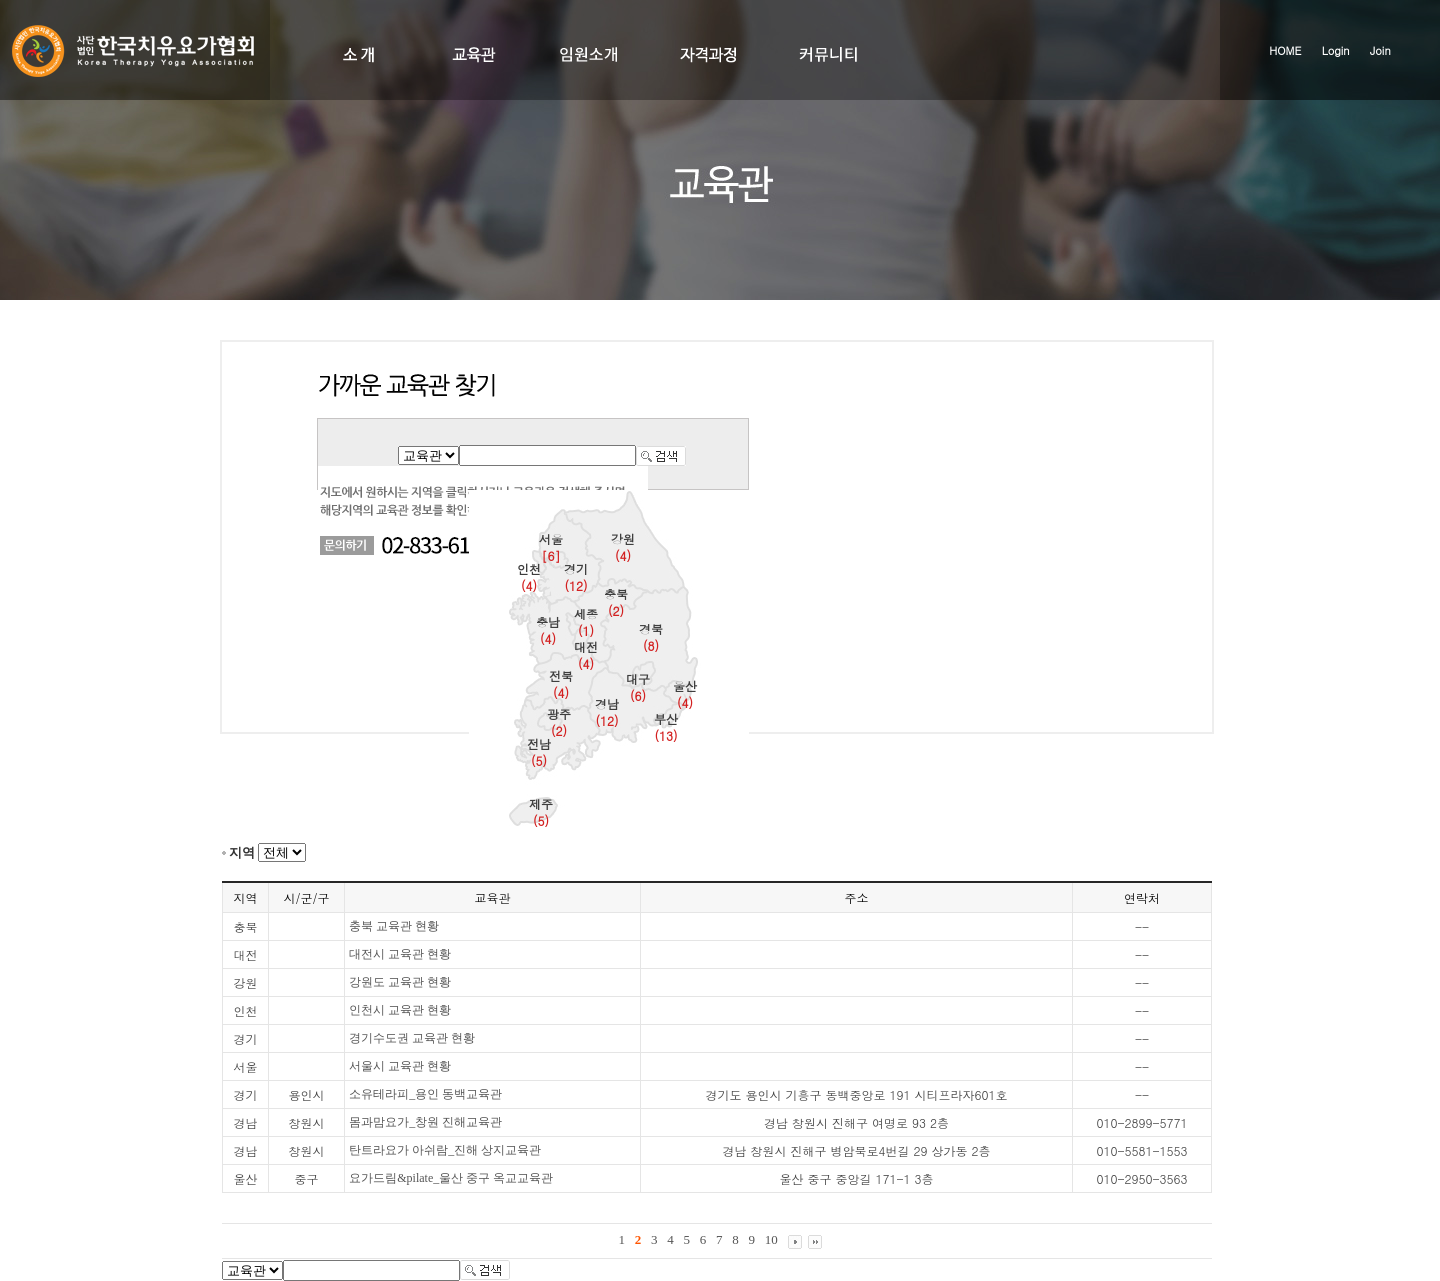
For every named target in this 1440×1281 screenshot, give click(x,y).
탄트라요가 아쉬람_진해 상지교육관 (445, 1150)
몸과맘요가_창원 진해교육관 (425, 1122)
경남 (607, 712)
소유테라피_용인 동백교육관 (425, 1094)
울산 (685, 694)
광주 (559, 722)
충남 (548, 630)
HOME (1285, 50)
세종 (586, 622)
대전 (586, 655)
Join (1380, 50)
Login (1336, 50)
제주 (541, 812)
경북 (651, 637)
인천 (529, 577)
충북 (616, 602)
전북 (561, 684)
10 (771, 1239)
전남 (539, 752)
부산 (666, 727)
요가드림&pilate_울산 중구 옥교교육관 (451, 1178)
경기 (576, 577)
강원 (623, 547)
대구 (638, 687)
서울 (551, 547)
